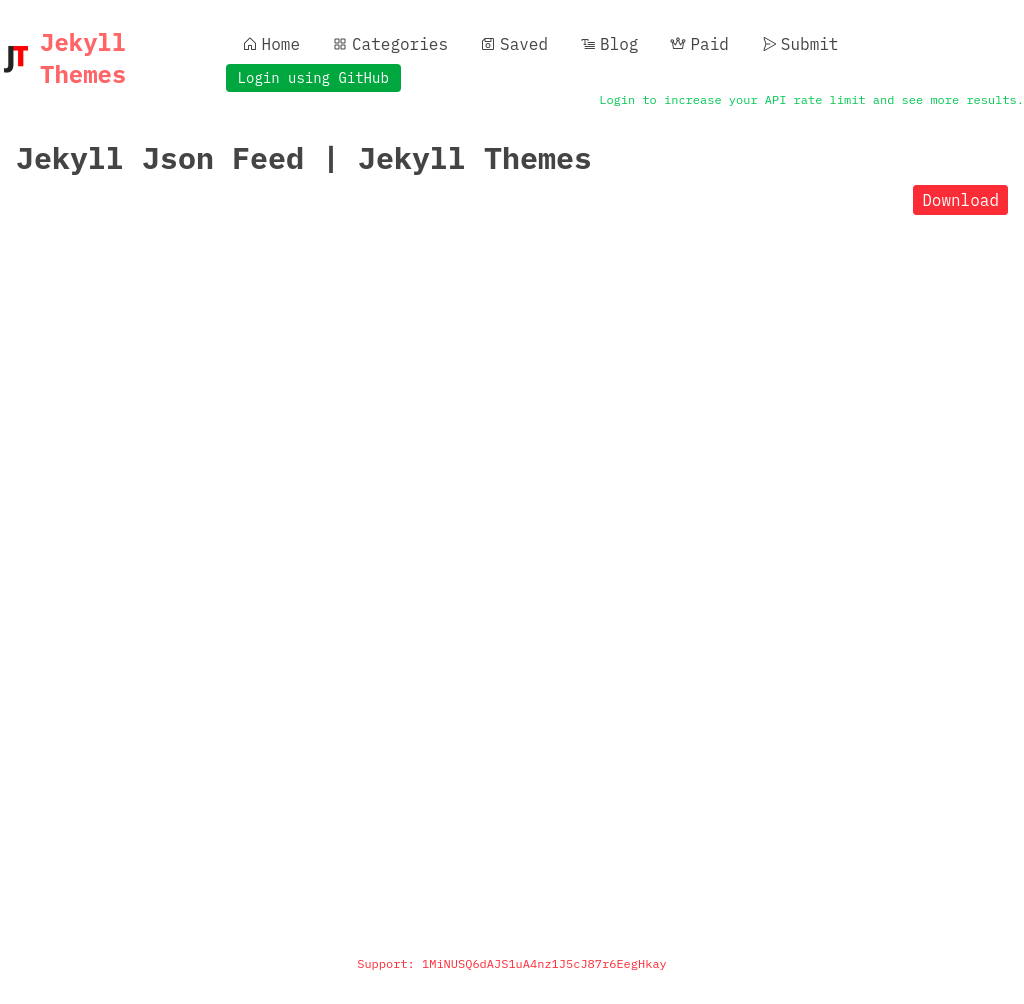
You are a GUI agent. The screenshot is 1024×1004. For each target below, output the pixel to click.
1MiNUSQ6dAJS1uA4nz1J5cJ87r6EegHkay (544, 963)
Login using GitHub (313, 78)
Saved (514, 44)
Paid (699, 44)
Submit (800, 44)
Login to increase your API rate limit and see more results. (811, 99)
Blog (609, 44)
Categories (390, 44)
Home (271, 44)
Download (960, 200)
